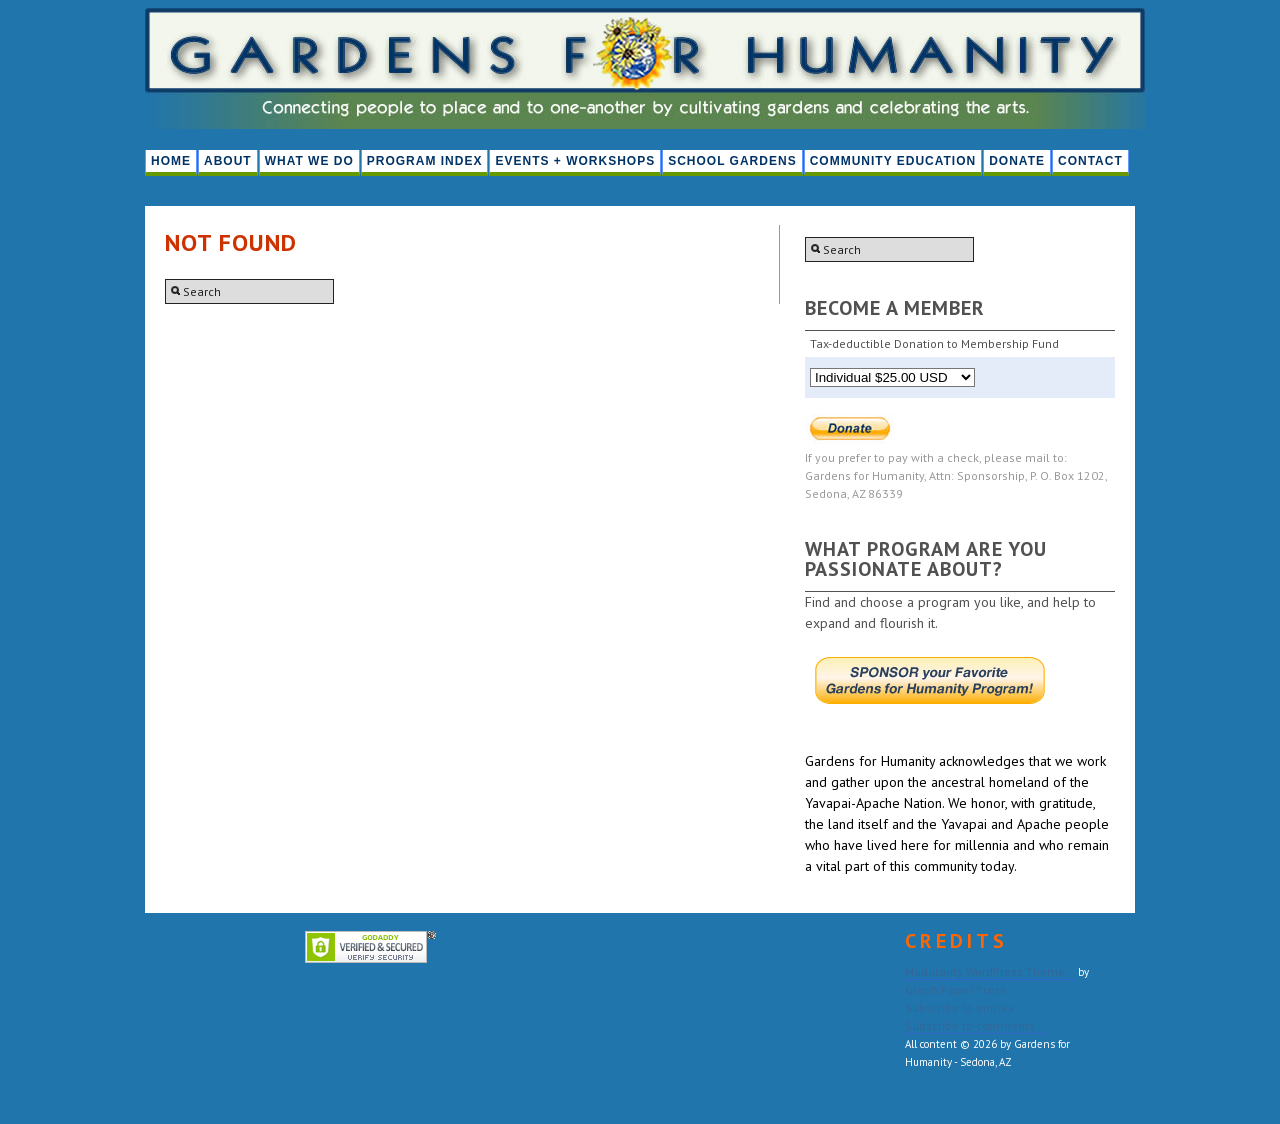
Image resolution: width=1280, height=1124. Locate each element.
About (228, 161)
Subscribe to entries (959, 1007)
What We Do (309, 161)
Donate (1017, 161)
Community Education (893, 161)
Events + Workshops (575, 161)
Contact (1090, 161)
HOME (171, 161)
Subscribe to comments (970, 1025)
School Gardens (732, 161)
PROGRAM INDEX (425, 161)
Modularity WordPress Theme (985, 971)
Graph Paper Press (955, 989)
